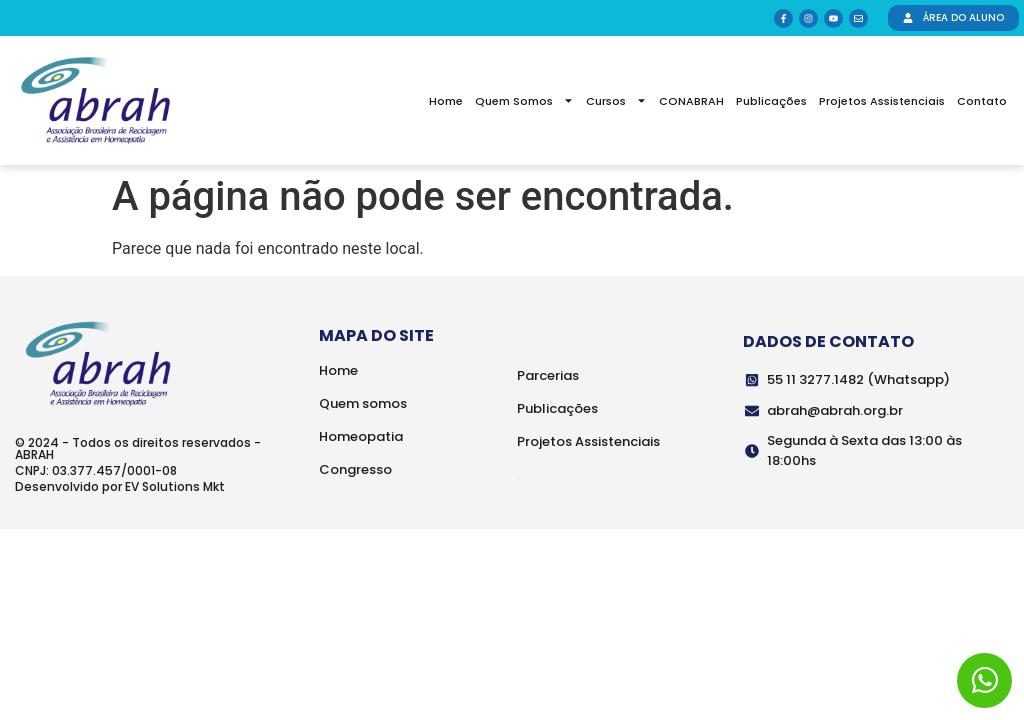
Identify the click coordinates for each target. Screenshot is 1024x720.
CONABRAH (691, 101)
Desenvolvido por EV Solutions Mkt (120, 486)
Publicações (771, 101)
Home (446, 101)
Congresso (355, 469)
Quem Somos (524, 100)
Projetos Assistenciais (882, 101)
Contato (982, 101)
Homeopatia (361, 436)
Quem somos (363, 403)
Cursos (616, 100)
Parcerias (548, 375)
